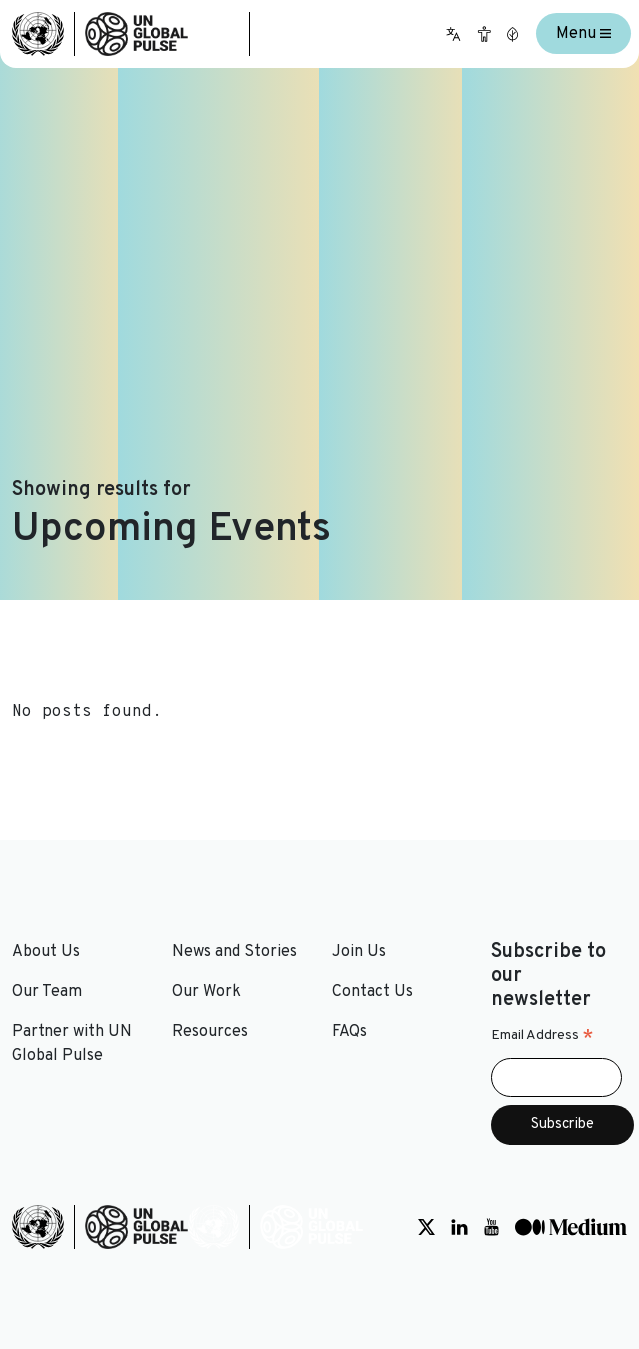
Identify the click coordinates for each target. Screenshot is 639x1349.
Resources (210, 1032)
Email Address (542, 1036)
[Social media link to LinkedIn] (459, 1227)
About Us (46, 952)
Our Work (206, 992)
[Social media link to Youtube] (491, 1227)
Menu (583, 34)
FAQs (349, 1032)
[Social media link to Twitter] (426, 1227)
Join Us (359, 952)
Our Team (47, 992)
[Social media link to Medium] (571, 1227)
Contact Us (372, 992)
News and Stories (234, 952)
